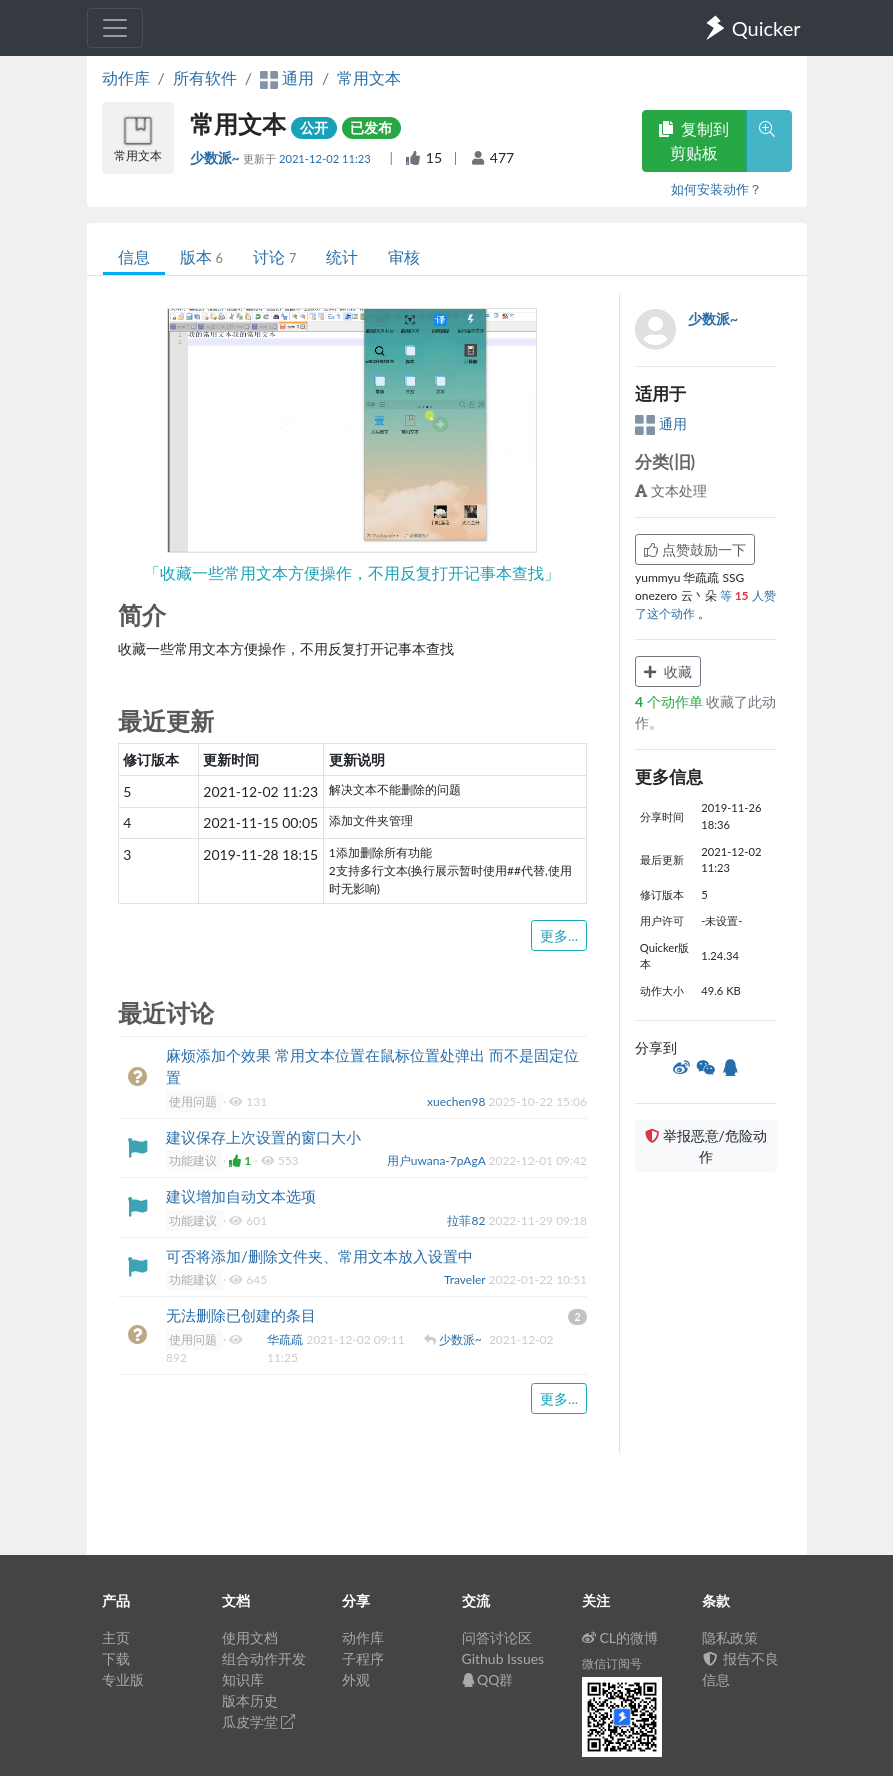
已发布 (371, 127)
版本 (201, 256)
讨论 (274, 256)
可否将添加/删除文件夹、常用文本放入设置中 (319, 1256)
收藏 (668, 671)
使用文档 (250, 1637)
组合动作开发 (264, 1658)
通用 (661, 423)
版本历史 (250, 1700)
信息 (134, 256)
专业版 (123, 1679)
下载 (116, 1658)
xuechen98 (457, 1101)
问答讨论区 (497, 1637)
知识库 (243, 1679)
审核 (404, 256)
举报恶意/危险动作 (706, 1146)
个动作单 (670, 701)
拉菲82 (467, 1220)
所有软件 (205, 77)
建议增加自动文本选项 (241, 1196)
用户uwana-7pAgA (438, 1160)
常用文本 (369, 77)
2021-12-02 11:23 (326, 158)
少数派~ (217, 157)
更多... (559, 935)
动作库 (126, 77)
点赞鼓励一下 (695, 549)
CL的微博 (620, 1637)
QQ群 (488, 1679)
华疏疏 (286, 1339)
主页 (116, 1637)
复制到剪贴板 (694, 140)
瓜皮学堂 (259, 1721)
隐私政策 (730, 1637)
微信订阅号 (612, 1663)
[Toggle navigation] (115, 28)
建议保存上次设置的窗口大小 (263, 1137)
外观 (356, 1679)
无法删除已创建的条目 (241, 1315)
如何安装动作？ (716, 189)
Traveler (466, 1279)
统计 (342, 256)
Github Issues (503, 1658)
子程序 (363, 1658)
